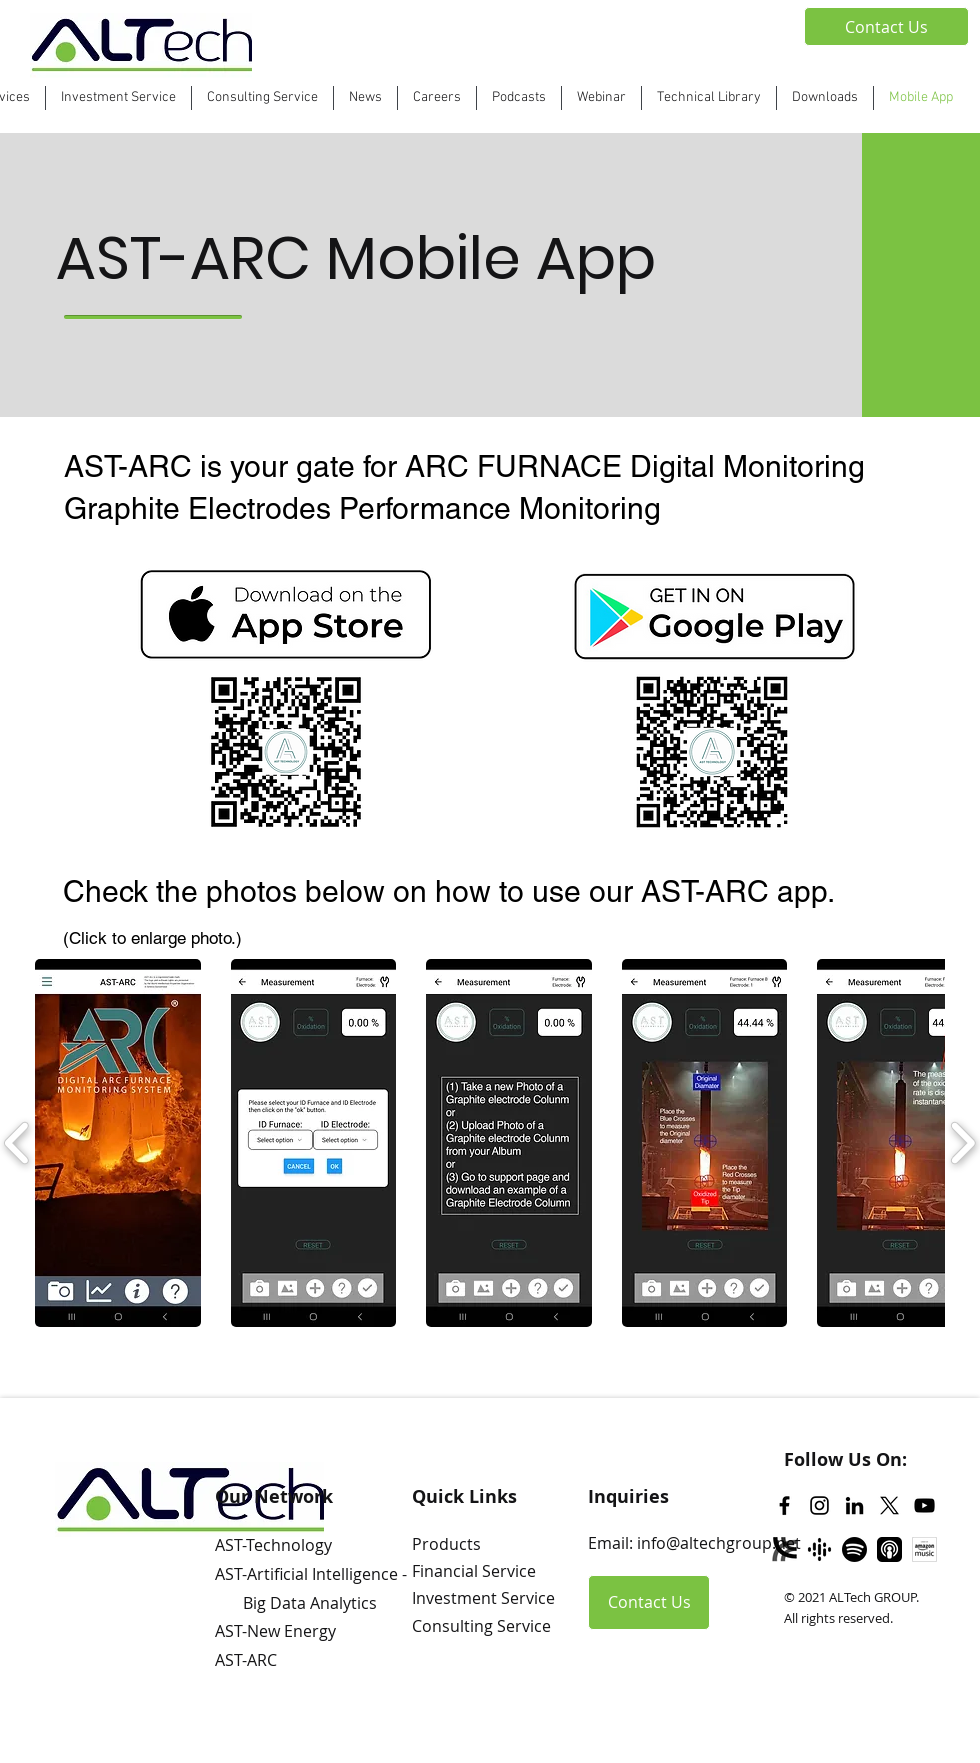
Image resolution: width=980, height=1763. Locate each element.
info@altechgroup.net (719, 1543)
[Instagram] (819, 1505)
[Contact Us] (886, 26)
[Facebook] (784, 1505)
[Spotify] (854, 1549)
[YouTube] (924, 1505)
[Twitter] (889, 1505)
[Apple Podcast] (889, 1549)
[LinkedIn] (854, 1505)
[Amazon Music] (924, 1549)
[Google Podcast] (819, 1549)
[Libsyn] (784, 1549)
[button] (519, 98)
